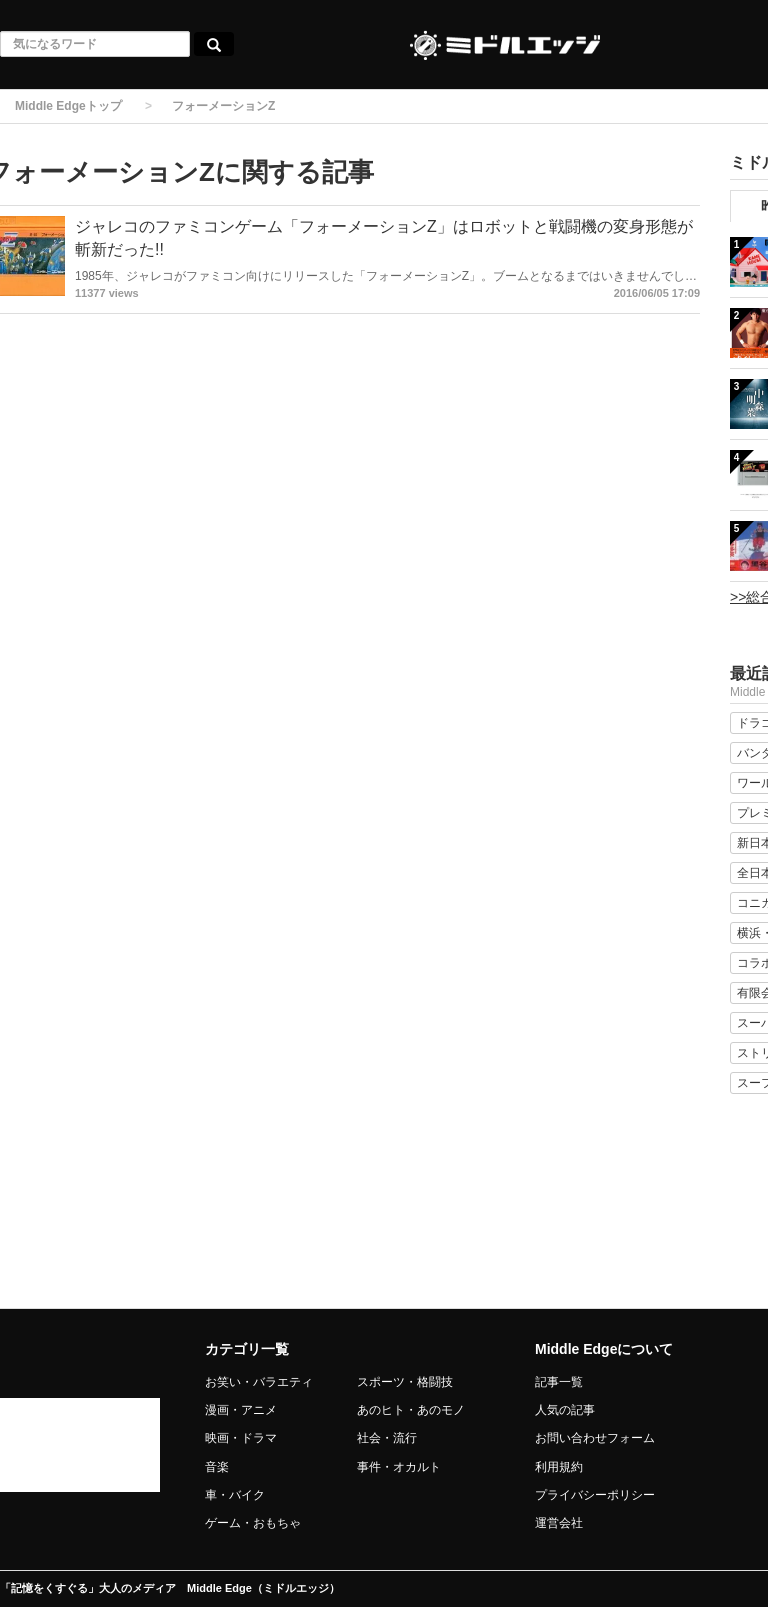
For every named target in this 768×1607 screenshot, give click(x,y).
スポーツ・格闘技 (405, 1382)
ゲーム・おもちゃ (253, 1523)
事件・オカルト (399, 1467)
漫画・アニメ (241, 1410)
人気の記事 (565, 1410)
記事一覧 (559, 1382)
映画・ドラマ (241, 1438)
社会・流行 (387, 1438)
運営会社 (559, 1523)
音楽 (217, 1467)
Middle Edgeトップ (68, 106)
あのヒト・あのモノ (411, 1410)
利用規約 (559, 1467)
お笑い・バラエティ (259, 1382)
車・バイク (235, 1495)
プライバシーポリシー (595, 1495)
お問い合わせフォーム (595, 1438)
